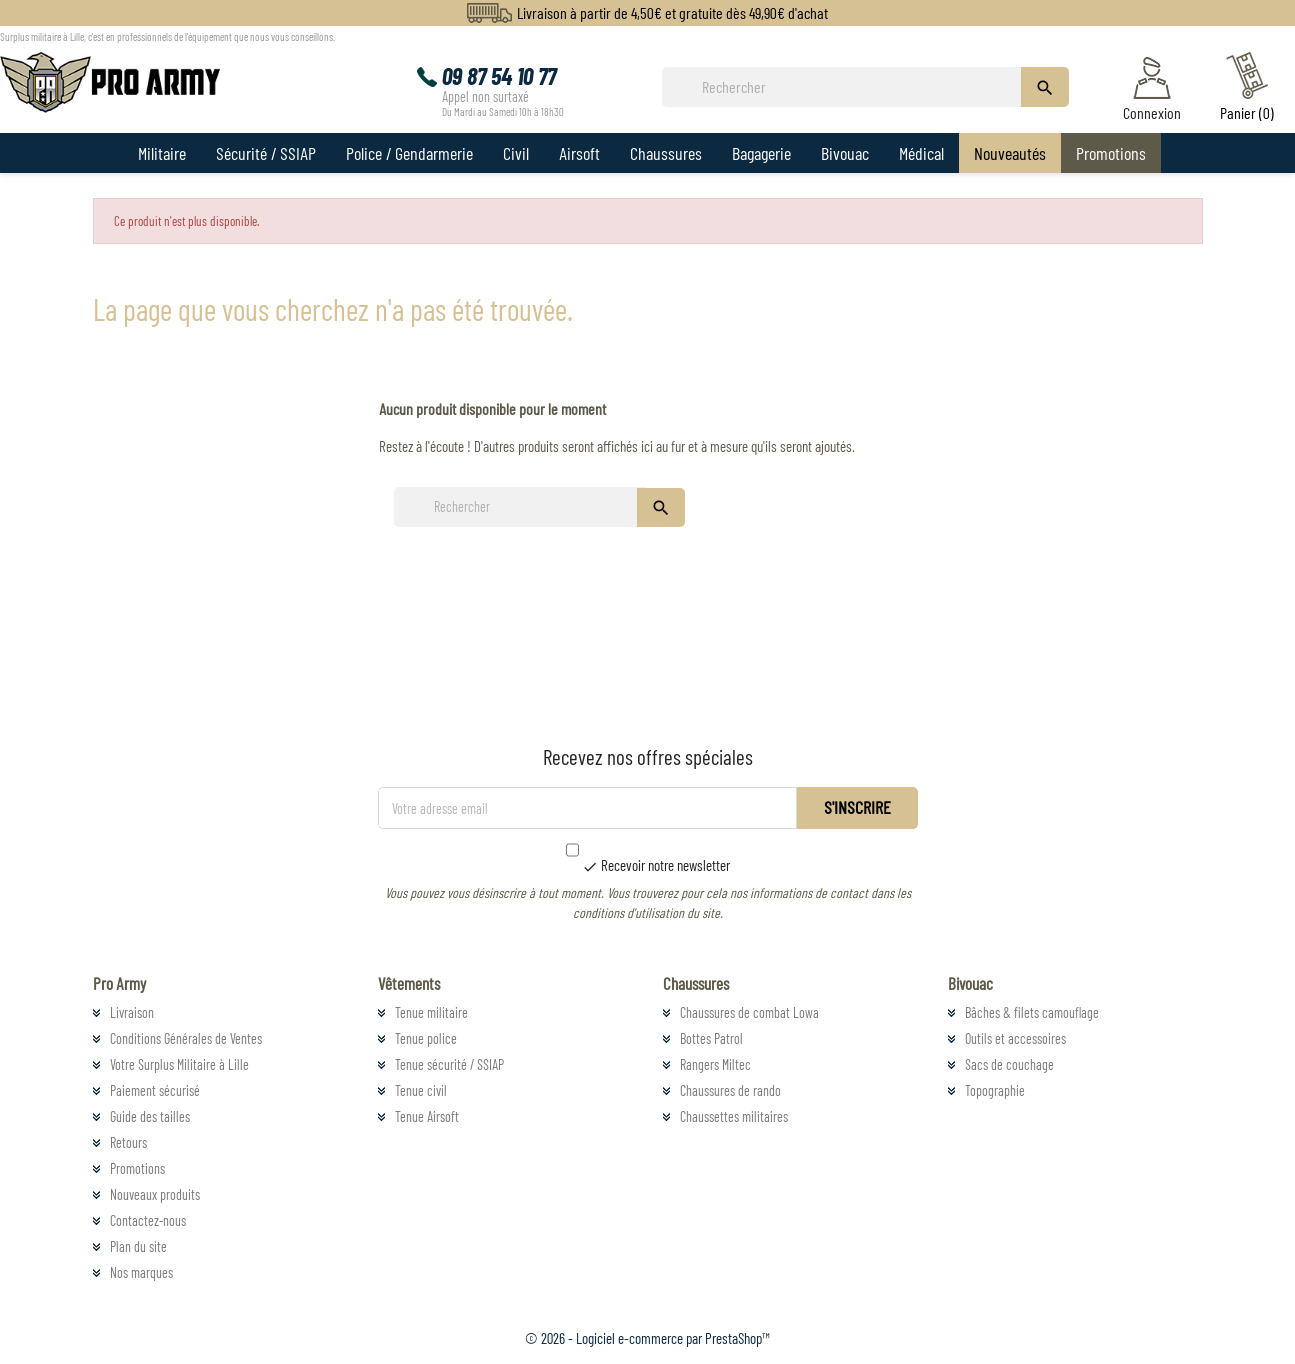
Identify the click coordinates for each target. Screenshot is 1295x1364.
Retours (128, 1142)
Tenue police (426, 1038)
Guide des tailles (150, 1116)
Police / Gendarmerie (409, 153)
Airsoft (579, 153)
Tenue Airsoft (427, 1116)
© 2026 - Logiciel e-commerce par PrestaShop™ (647, 1338)
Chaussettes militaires (734, 1116)
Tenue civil (421, 1090)
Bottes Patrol (711, 1038)
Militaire (162, 153)
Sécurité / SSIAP (266, 153)
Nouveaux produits (155, 1194)
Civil (516, 153)
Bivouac (845, 153)
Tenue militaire (431, 1012)
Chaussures (666, 153)
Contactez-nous (148, 1220)
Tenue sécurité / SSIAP (449, 1064)
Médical (921, 153)
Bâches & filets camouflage (1032, 1012)
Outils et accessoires (1015, 1038)
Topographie (995, 1090)
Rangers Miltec (715, 1064)
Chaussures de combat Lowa (749, 1012)
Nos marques (141, 1272)
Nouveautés (1010, 153)
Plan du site (138, 1246)
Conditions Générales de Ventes (186, 1038)
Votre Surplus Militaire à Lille (179, 1064)
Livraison (132, 1012)
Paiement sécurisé (155, 1090)
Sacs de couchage (1009, 1064)
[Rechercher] (847, 87)
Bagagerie (761, 153)
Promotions (1111, 153)
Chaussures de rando (730, 1090)
